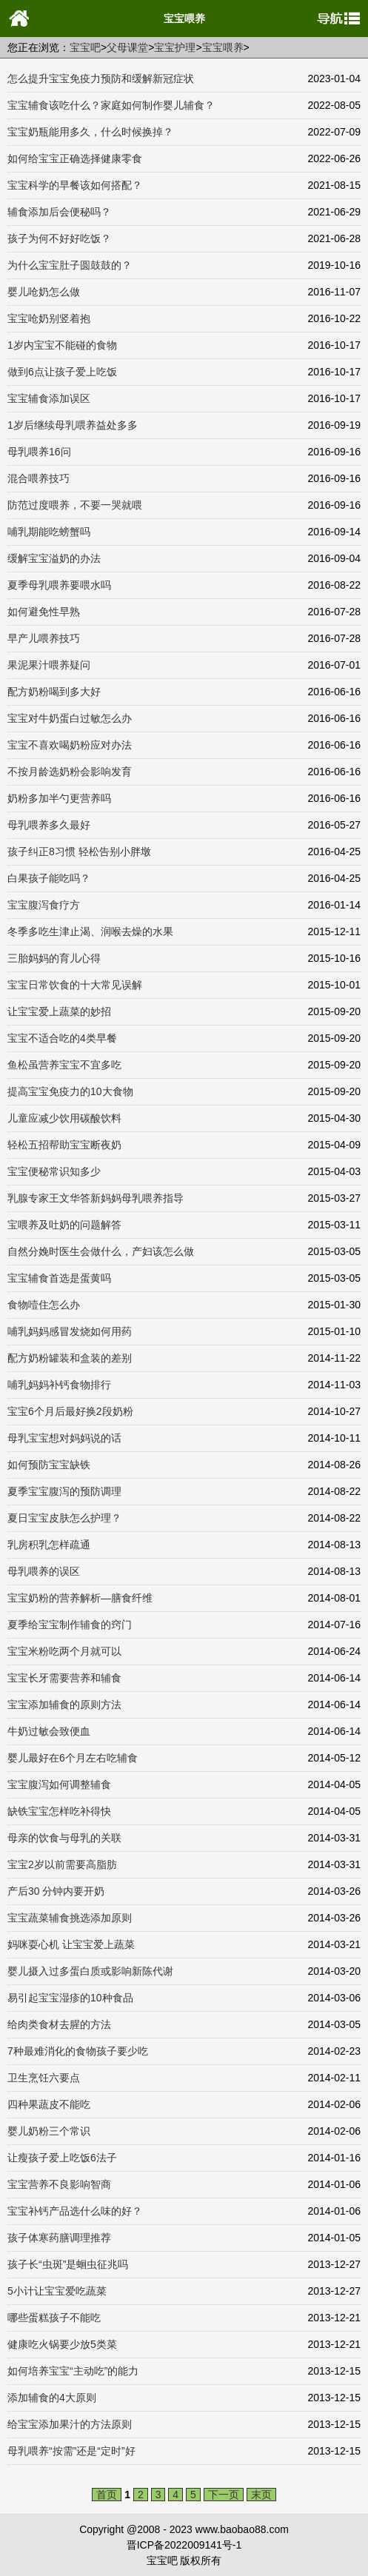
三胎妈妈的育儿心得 (54, 958)
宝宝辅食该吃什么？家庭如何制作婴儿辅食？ (111, 105)
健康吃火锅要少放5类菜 (62, 2344)
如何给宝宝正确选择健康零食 (74, 158)
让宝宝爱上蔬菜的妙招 (59, 1011)
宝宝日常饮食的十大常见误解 (74, 985)
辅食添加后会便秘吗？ (59, 212)
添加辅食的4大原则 (51, 2397)
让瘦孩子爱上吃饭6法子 (62, 2158)
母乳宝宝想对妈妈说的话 (64, 1438)
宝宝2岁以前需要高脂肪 (62, 1864)
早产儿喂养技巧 (43, 638)
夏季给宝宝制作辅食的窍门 (69, 1624)
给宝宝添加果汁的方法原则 (69, 2424)
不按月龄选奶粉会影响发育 (69, 771)
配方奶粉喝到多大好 (54, 691)
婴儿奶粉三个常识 (48, 2131)
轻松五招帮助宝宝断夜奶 (64, 1145)
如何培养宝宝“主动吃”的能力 (72, 2371)
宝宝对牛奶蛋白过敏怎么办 (69, 718)
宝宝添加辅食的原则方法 (64, 1704)
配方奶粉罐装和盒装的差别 (69, 1358)
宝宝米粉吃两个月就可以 (64, 1651)
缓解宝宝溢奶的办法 (54, 558)
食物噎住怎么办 (43, 1305)
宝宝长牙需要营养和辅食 (64, 1678)
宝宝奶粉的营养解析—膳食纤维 (80, 1598)
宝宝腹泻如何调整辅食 (59, 1784)
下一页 (223, 2494)
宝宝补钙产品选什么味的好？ (74, 2211)
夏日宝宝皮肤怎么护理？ (64, 1518)
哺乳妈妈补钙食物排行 (59, 1385)
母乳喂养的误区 (43, 1571)
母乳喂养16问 (39, 452)
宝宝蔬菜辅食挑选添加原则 (69, 1918)
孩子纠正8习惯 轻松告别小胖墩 (79, 851)
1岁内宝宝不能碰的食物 (62, 345)
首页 (106, 2494)
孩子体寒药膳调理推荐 (59, 2238)
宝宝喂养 (223, 47)
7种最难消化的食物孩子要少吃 (77, 2051)
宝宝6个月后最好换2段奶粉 (70, 1411)
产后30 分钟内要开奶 (55, 1891)
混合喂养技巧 (38, 478)
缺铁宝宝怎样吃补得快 (59, 1811)
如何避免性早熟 (43, 612)
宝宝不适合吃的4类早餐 (62, 1038)
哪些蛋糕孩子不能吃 (54, 2318)
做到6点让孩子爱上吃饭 (62, 372)
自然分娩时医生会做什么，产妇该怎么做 (100, 1251)
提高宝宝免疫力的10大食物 (70, 1091)
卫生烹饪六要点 (43, 2078)
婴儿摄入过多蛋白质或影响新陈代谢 (90, 1971)
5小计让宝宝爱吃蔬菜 (57, 2291)
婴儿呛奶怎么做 (43, 292)
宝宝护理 (174, 47)
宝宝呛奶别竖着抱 (48, 318)
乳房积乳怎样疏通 (48, 1544)
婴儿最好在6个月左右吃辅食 (72, 1758)
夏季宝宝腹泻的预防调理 (64, 1491)
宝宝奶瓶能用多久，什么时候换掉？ (90, 132)
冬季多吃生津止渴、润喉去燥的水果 (90, 931)
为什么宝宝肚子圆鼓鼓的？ (69, 265)
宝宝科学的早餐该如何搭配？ (74, 185)
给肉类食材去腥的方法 (59, 2024)
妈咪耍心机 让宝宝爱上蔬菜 (71, 1944)
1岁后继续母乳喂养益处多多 (72, 425)
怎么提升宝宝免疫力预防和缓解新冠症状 (100, 78)
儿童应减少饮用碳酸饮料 (64, 1118)
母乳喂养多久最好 (48, 825)
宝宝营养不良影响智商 (59, 2184)
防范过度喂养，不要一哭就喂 (74, 505)
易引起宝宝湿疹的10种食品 (70, 1998)
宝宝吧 (85, 47)
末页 (261, 2494)
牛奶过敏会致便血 (48, 1731)
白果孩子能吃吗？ (48, 878)
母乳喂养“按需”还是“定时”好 (71, 2451)
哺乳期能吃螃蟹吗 (48, 532)
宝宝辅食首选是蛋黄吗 (59, 1278)
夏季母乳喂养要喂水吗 (59, 585)
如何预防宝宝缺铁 (48, 1465)
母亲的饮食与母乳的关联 (64, 1838)
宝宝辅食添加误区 (48, 398)
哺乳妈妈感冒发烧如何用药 (69, 1331)
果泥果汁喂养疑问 (48, 665)
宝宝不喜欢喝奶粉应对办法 (69, 745)
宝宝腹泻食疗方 (43, 905)
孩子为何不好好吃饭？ (59, 238)
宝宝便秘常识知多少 (54, 1171)
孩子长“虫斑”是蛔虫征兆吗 (67, 2264)
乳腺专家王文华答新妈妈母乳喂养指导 (95, 1198)
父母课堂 (127, 47)
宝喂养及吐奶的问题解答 (64, 1225)
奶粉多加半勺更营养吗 (59, 798)
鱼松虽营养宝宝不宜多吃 (64, 1065)
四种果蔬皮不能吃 (48, 2104)
